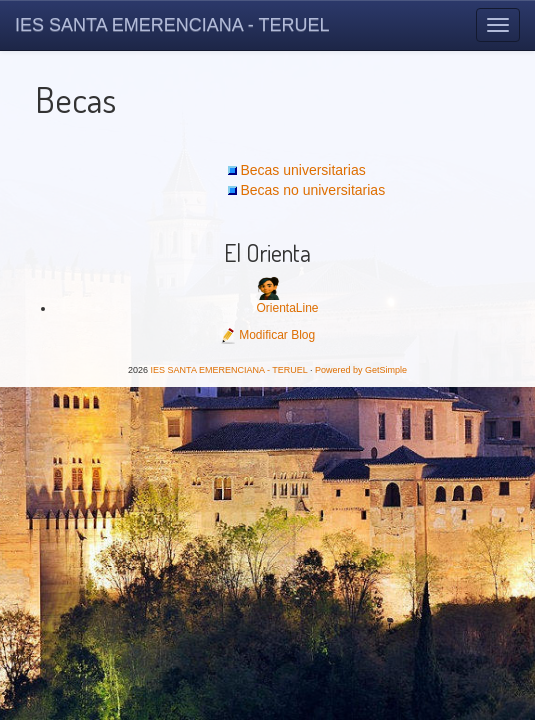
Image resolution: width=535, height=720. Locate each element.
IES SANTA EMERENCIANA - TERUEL (172, 25)
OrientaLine (287, 308)
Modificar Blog (267, 335)
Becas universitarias (302, 170)
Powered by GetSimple (361, 370)
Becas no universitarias (312, 190)
